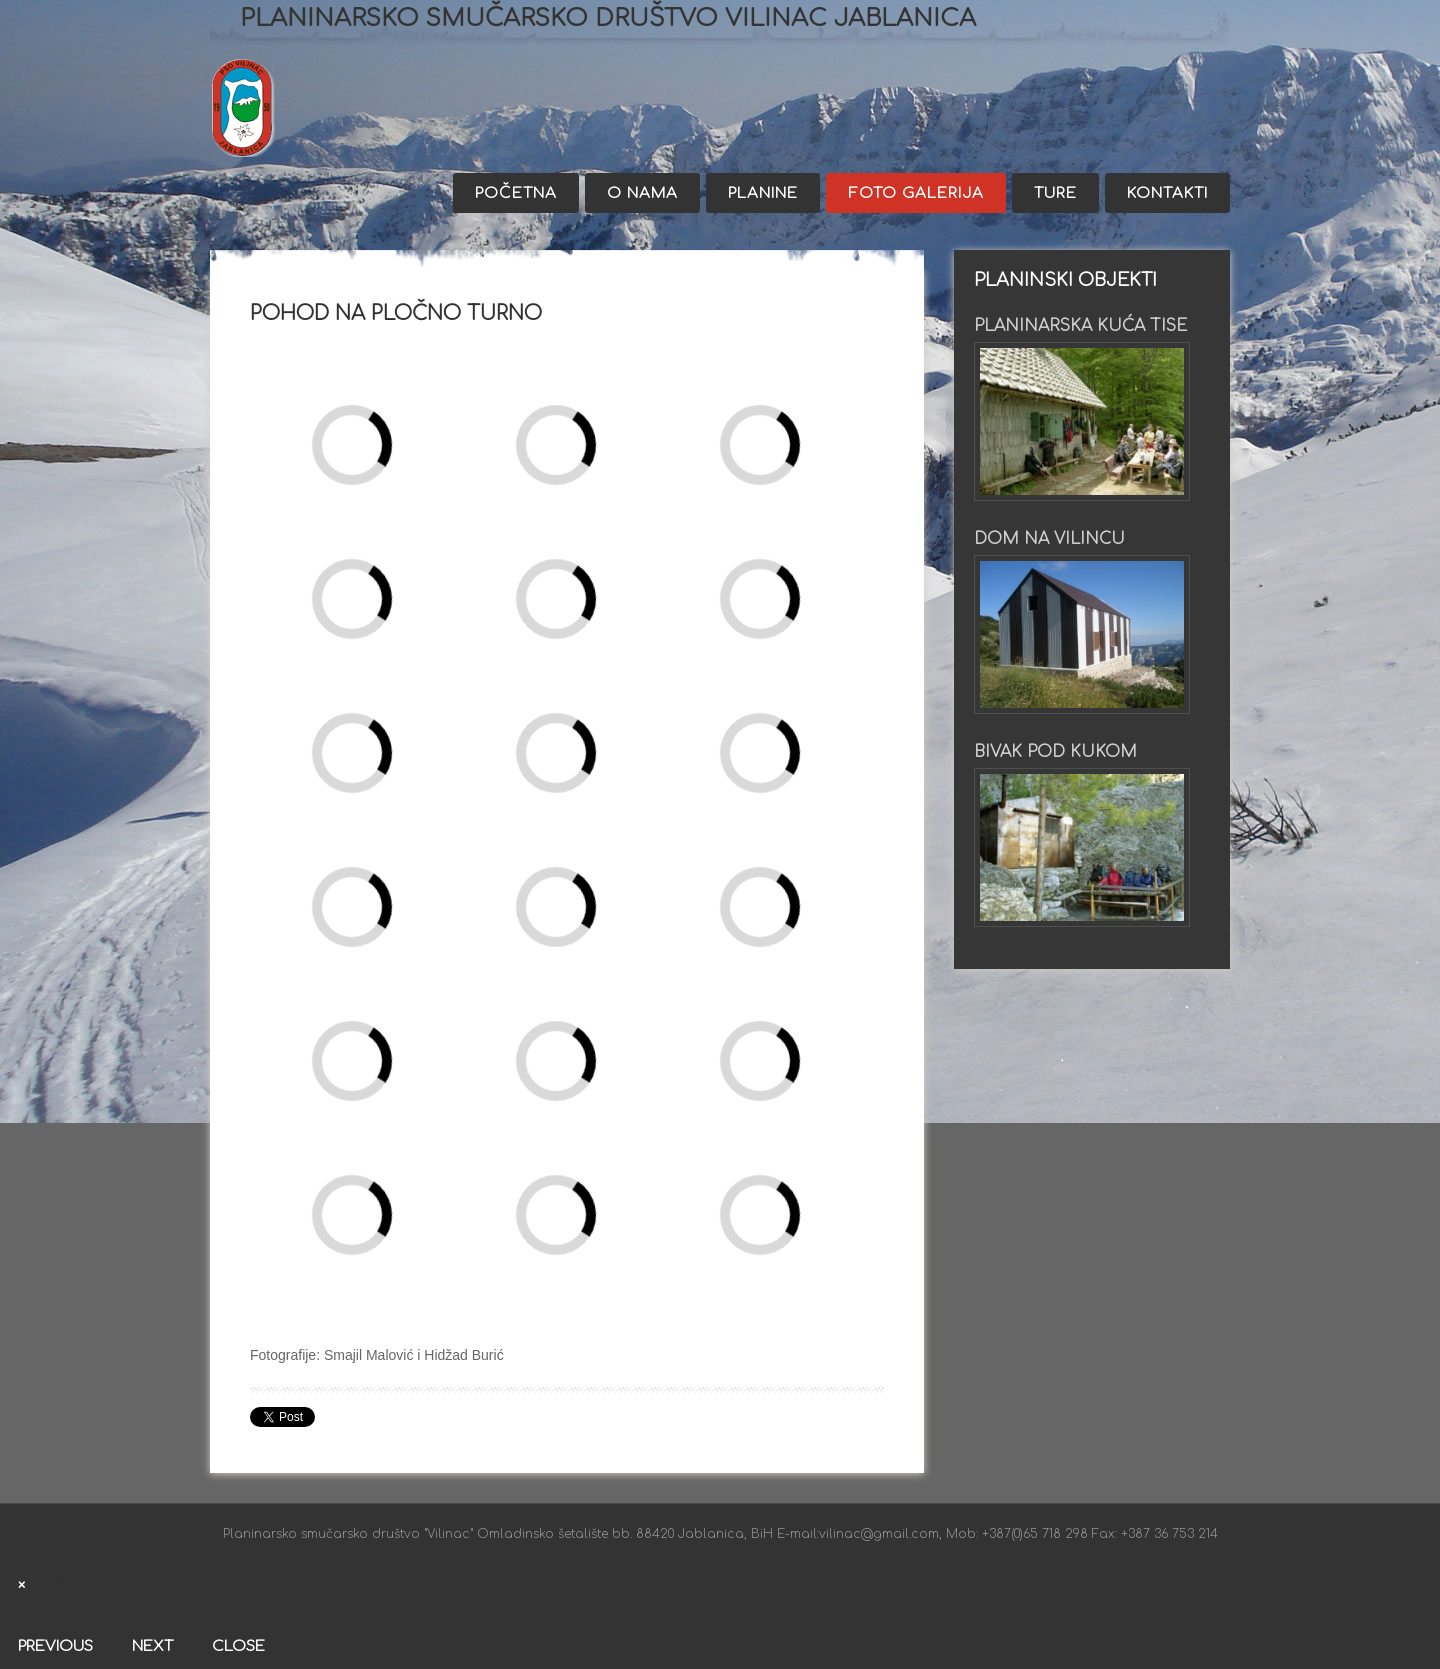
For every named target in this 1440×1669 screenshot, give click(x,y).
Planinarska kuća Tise (1080, 326)
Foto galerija (916, 193)
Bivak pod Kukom (1055, 752)
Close (238, 1646)
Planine (763, 193)
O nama (642, 193)
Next (152, 1646)
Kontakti (1167, 193)
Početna (516, 193)
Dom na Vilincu (1049, 539)
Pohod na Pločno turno (396, 313)
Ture (1055, 193)
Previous (55, 1646)
